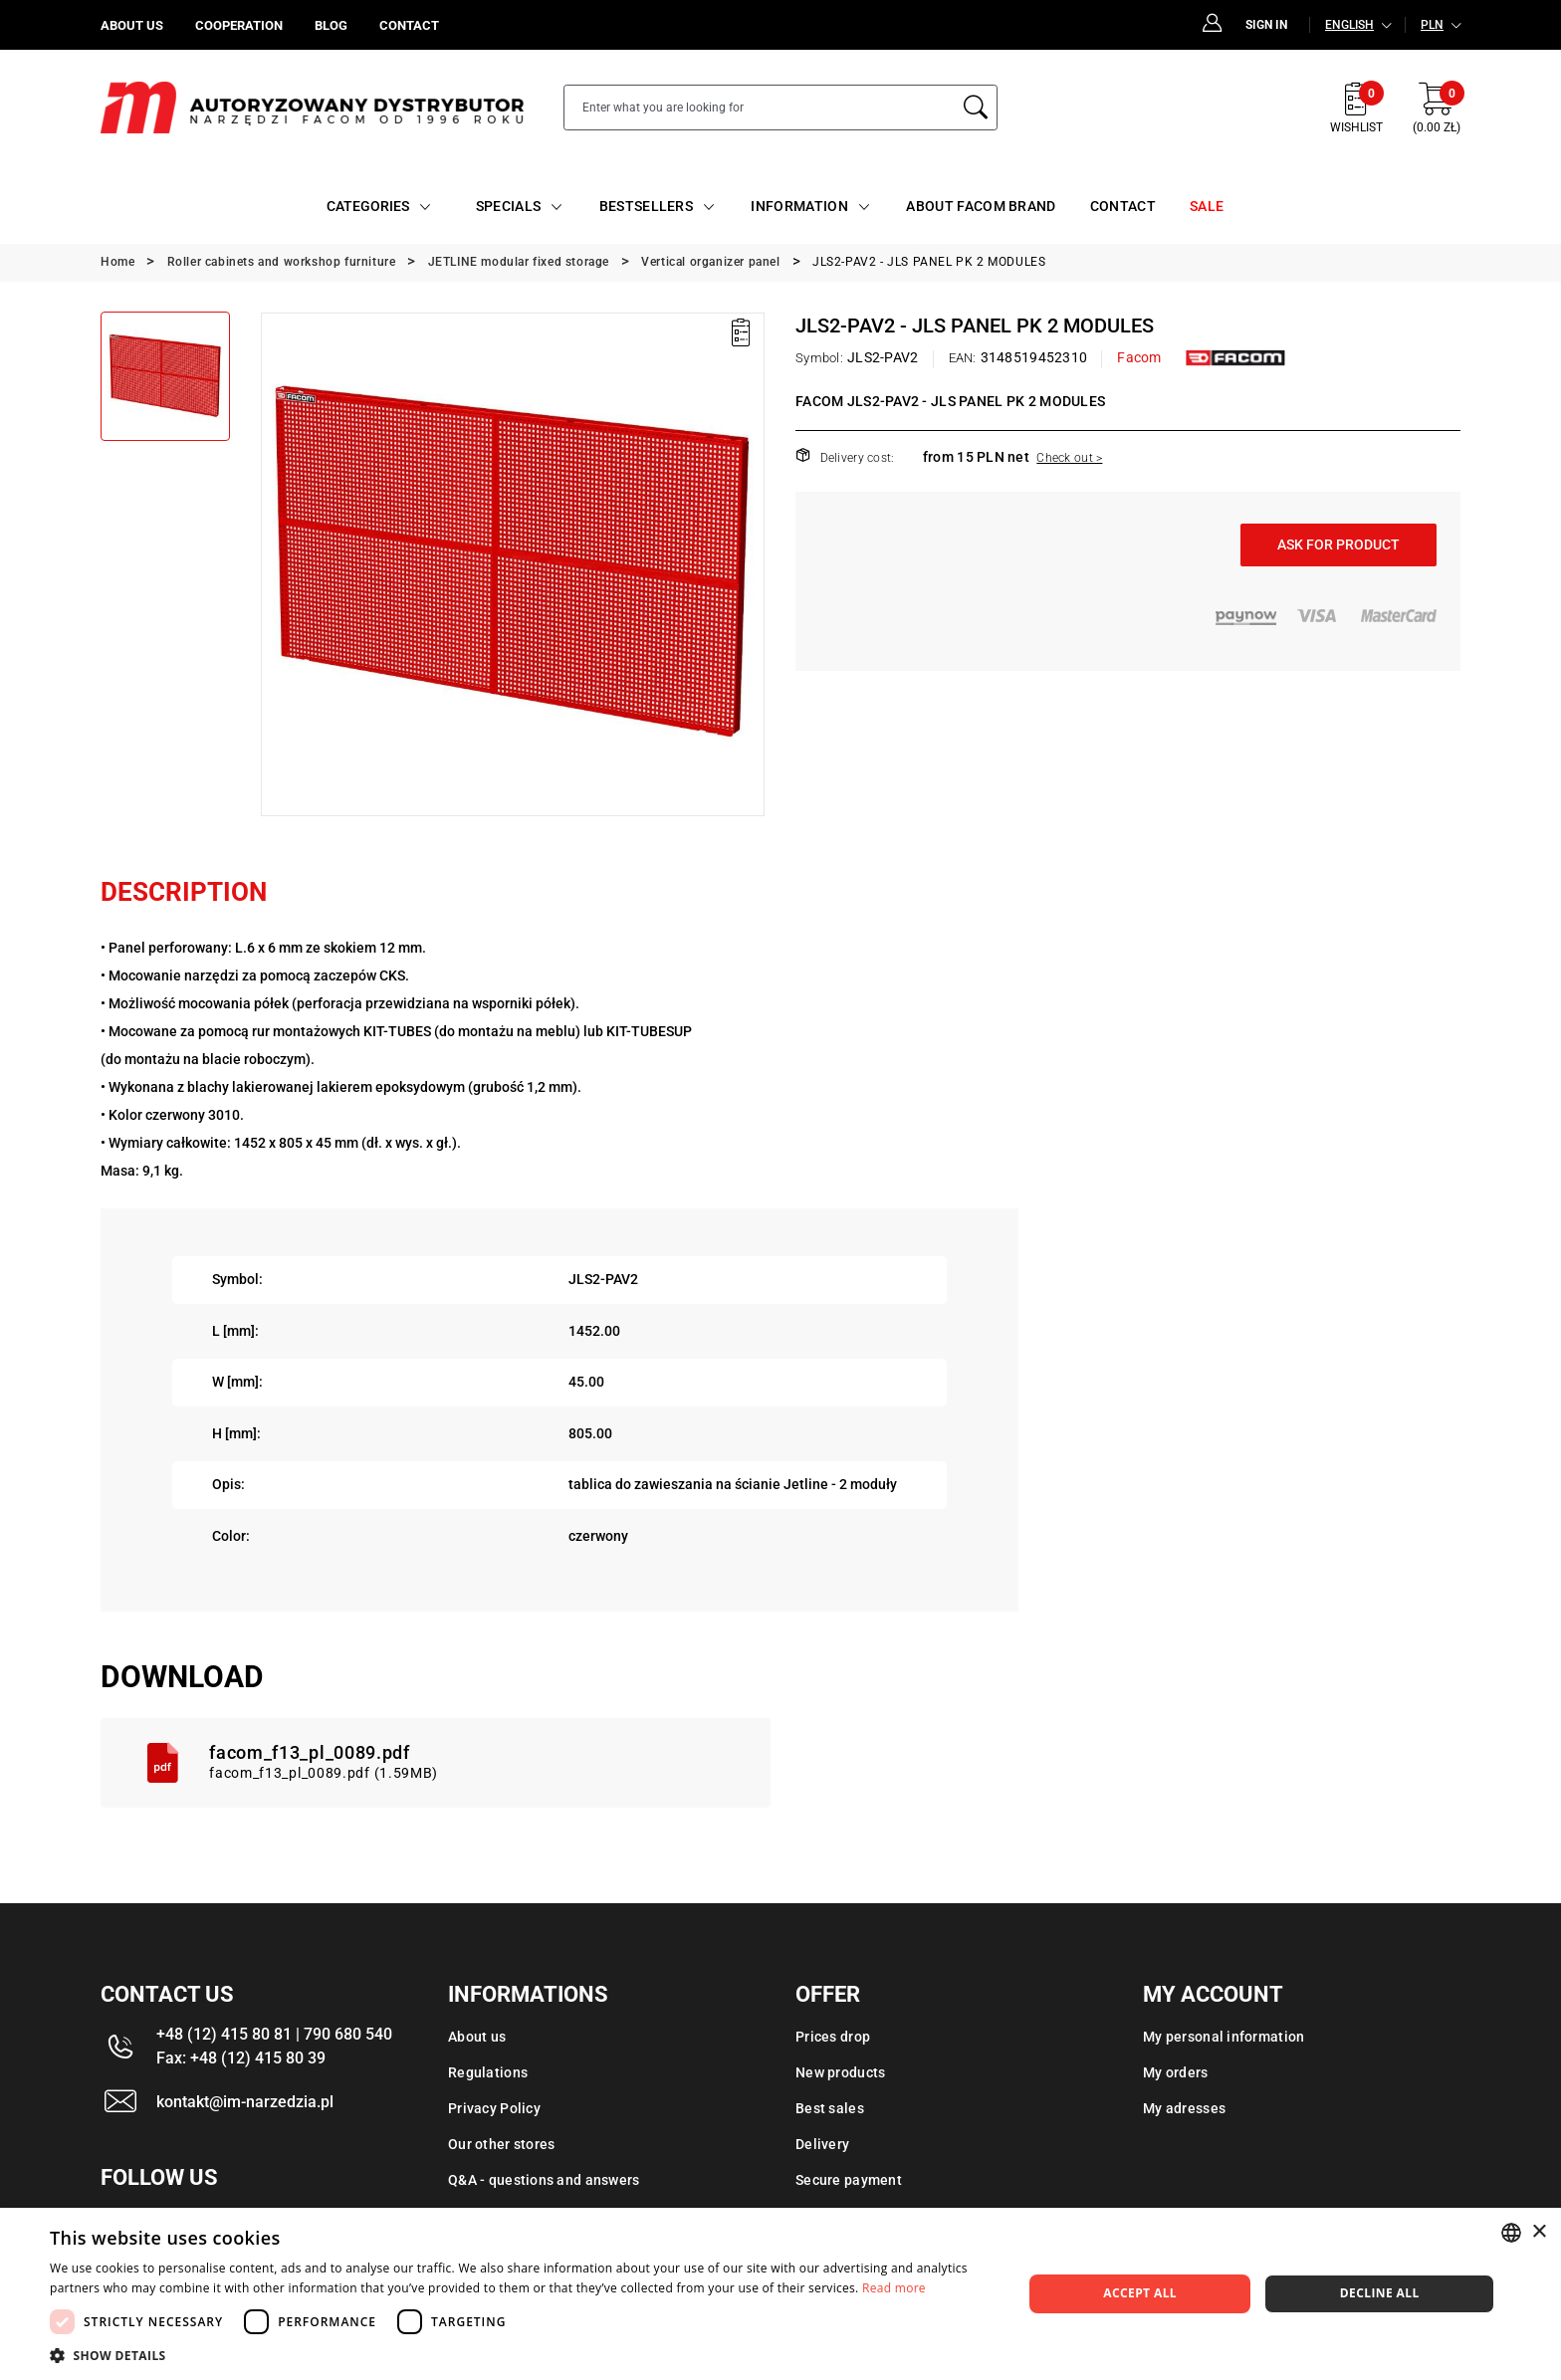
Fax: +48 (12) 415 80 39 (241, 2058)
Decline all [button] (1380, 2292)
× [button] (1538, 2232)
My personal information (1223, 2037)
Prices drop (832, 2037)
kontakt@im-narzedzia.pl (245, 2101)
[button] (522, 2355)
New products (840, 2072)
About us (477, 2037)
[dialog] (780, 2294)
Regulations (488, 2072)
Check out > (1069, 458)
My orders (1176, 2072)
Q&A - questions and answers (544, 2180)
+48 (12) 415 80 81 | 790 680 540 (274, 2034)
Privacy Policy (494, 2108)
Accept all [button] (1140, 2292)
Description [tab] (184, 892)
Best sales (829, 2108)
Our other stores (501, 2144)
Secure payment (848, 2180)
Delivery (822, 2144)
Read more (894, 2287)
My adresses (1184, 2108)
